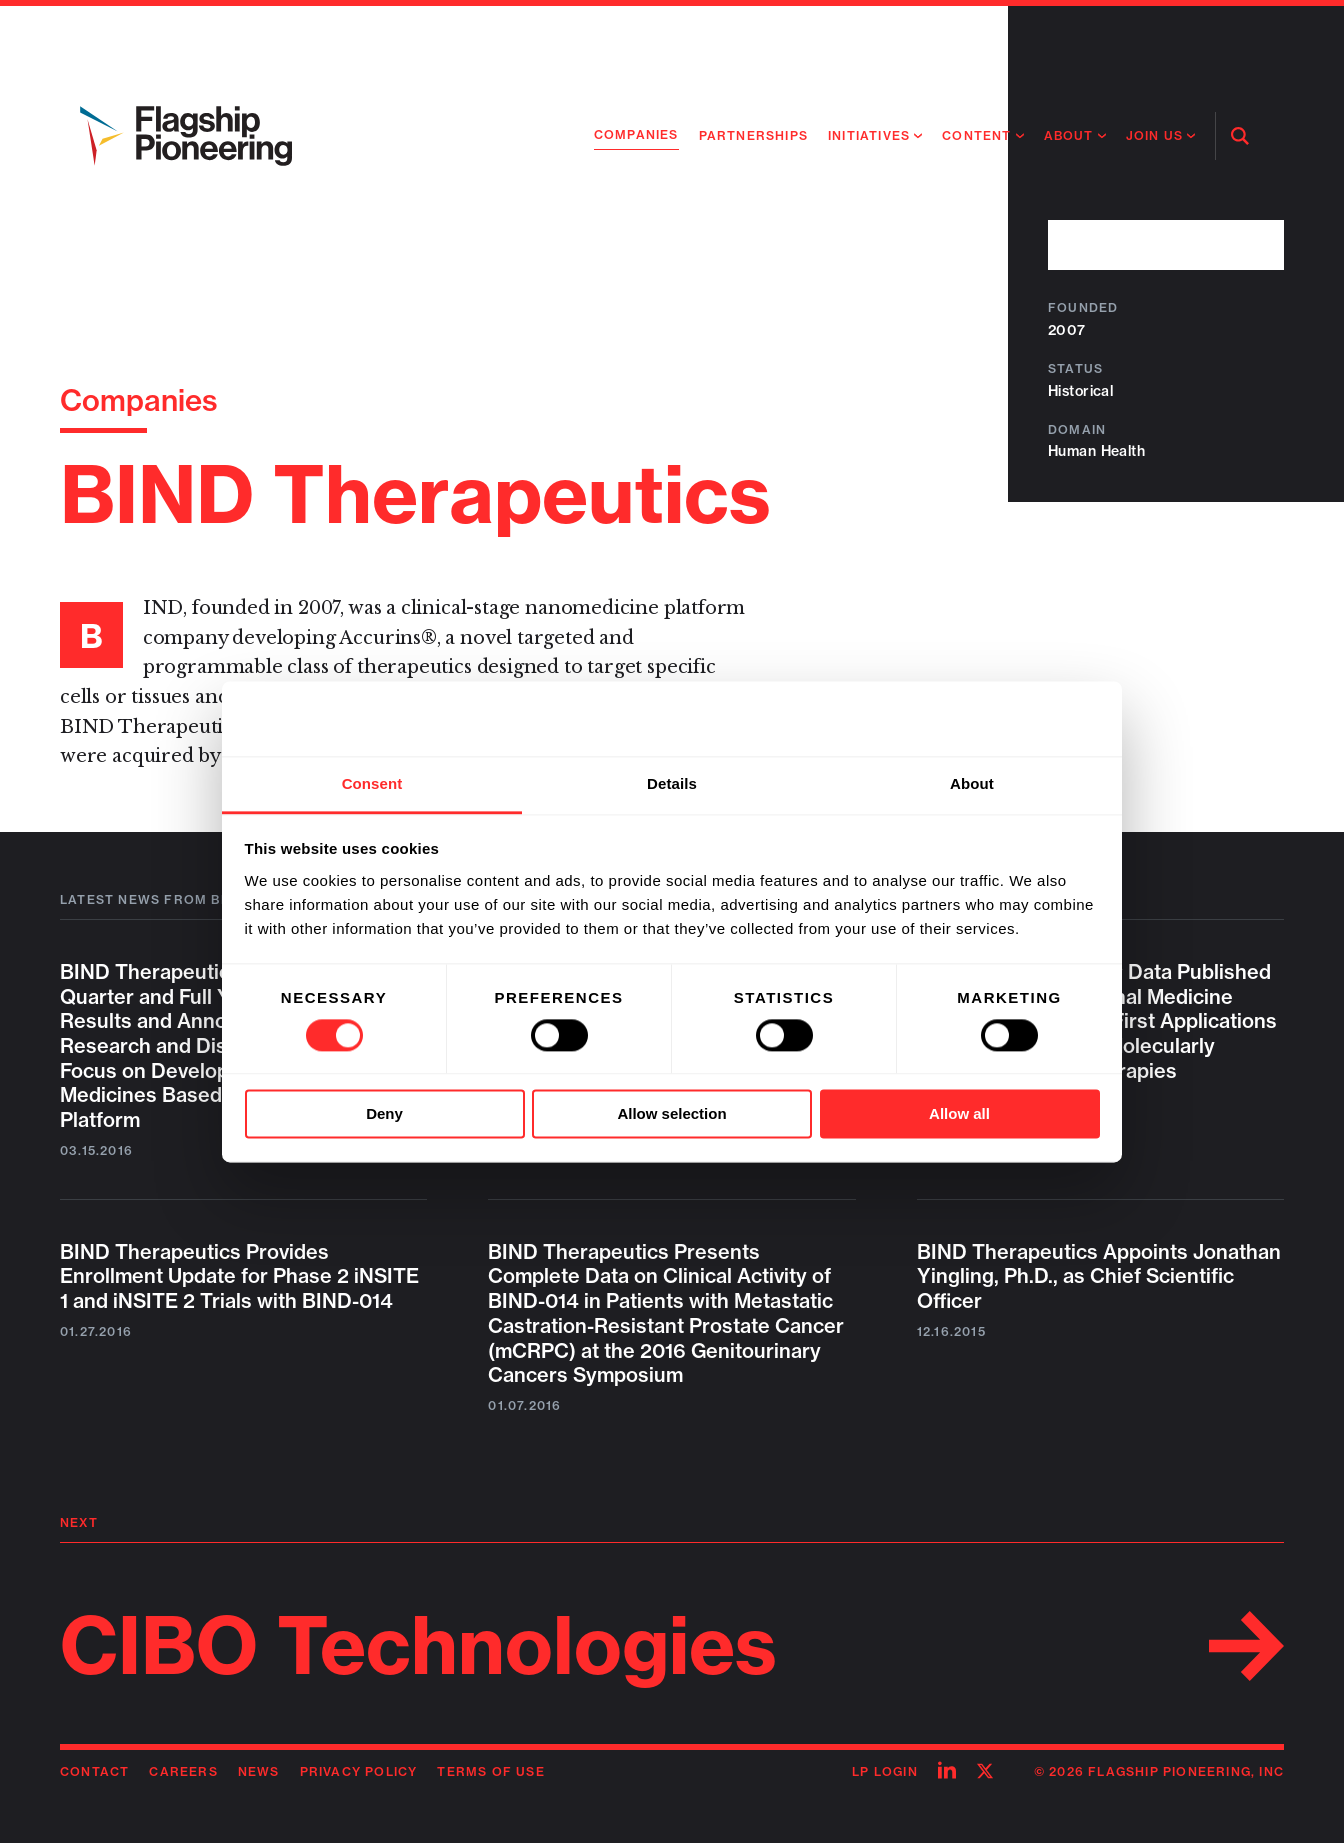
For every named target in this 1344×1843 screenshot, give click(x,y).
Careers (183, 1771)
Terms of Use (490, 1771)
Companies (636, 134)
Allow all (959, 1114)
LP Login (885, 1771)
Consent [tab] (372, 783)
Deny (384, 1114)
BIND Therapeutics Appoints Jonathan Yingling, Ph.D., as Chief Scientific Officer (1099, 1276)
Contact (94, 1771)
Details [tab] (672, 783)
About (1069, 135)
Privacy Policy (359, 1771)
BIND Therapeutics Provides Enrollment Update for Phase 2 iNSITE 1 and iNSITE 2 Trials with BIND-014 (239, 1276)
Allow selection (671, 1114)
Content (976, 135)
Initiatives (869, 135)
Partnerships (753, 135)
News (259, 1771)
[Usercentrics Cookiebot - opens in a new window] (1012, 718)
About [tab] (972, 783)
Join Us (1154, 135)
